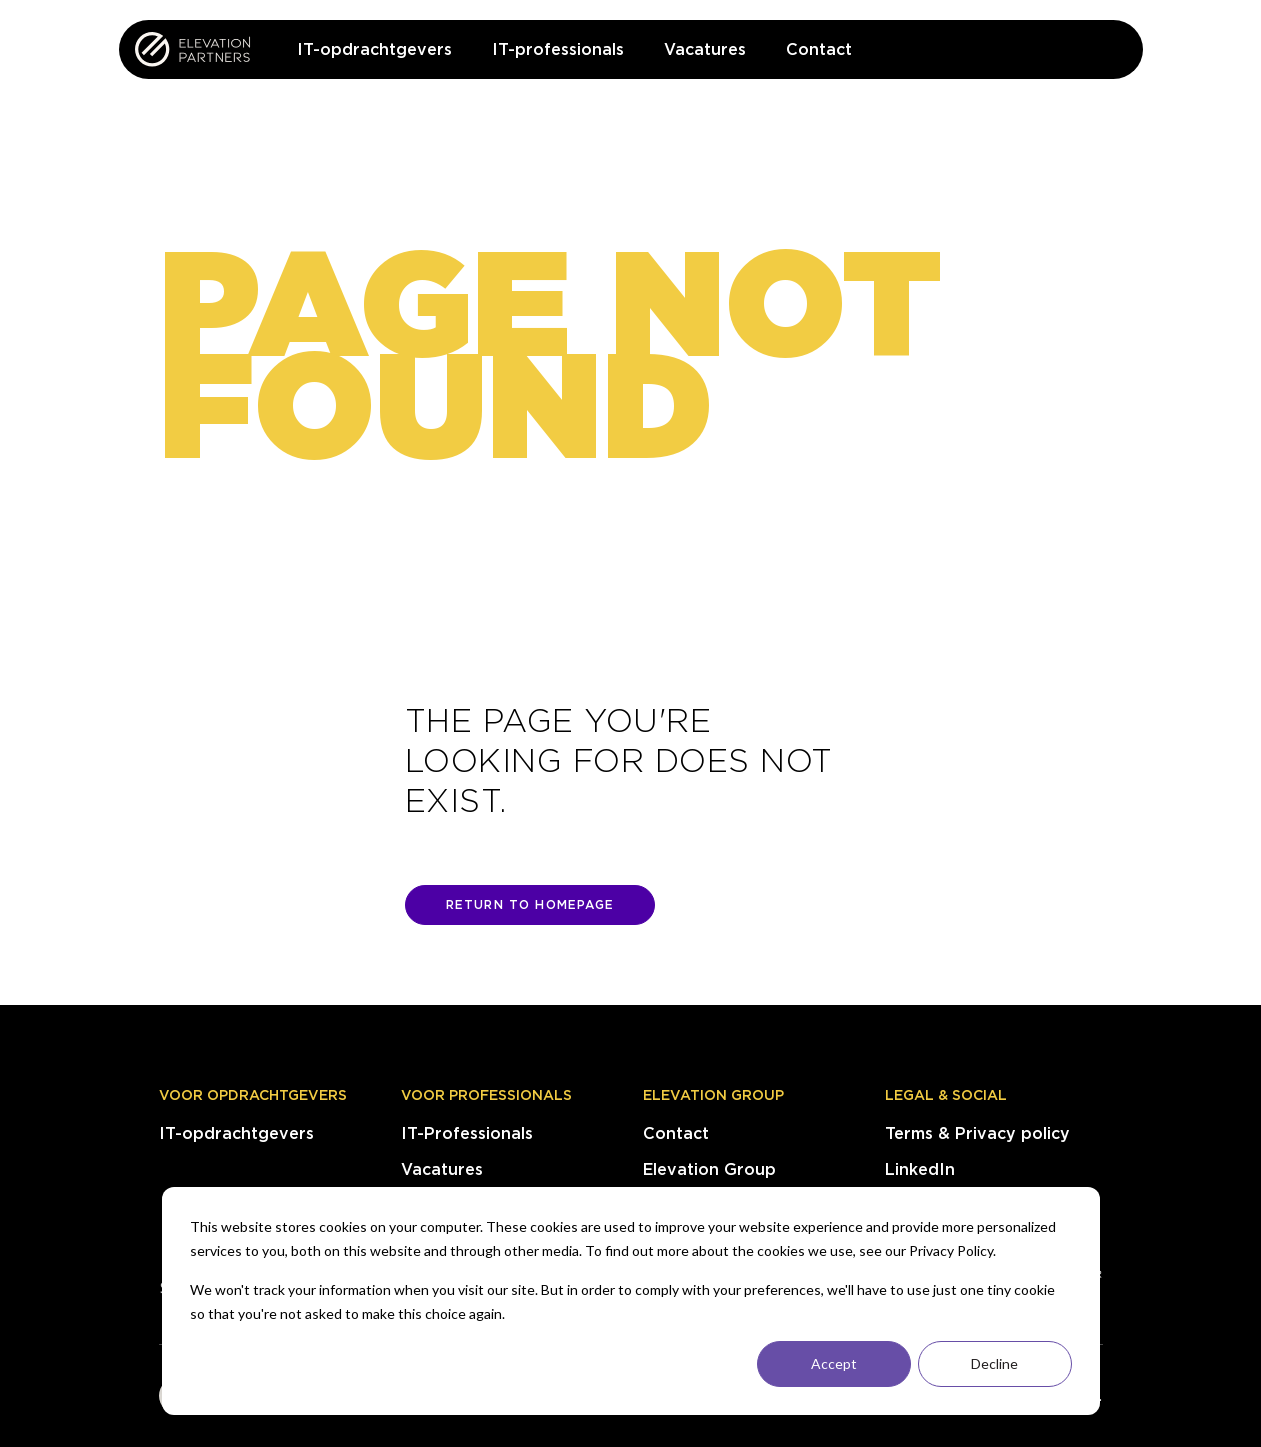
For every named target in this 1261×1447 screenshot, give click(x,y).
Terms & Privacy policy (977, 1133)
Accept (834, 1363)
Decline (994, 1363)
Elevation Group (713, 1095)
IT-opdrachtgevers (236, 1133)
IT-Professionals (467, 1133)
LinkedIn (920, 1169)
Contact (676, 1133)
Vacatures (442, 1169)
